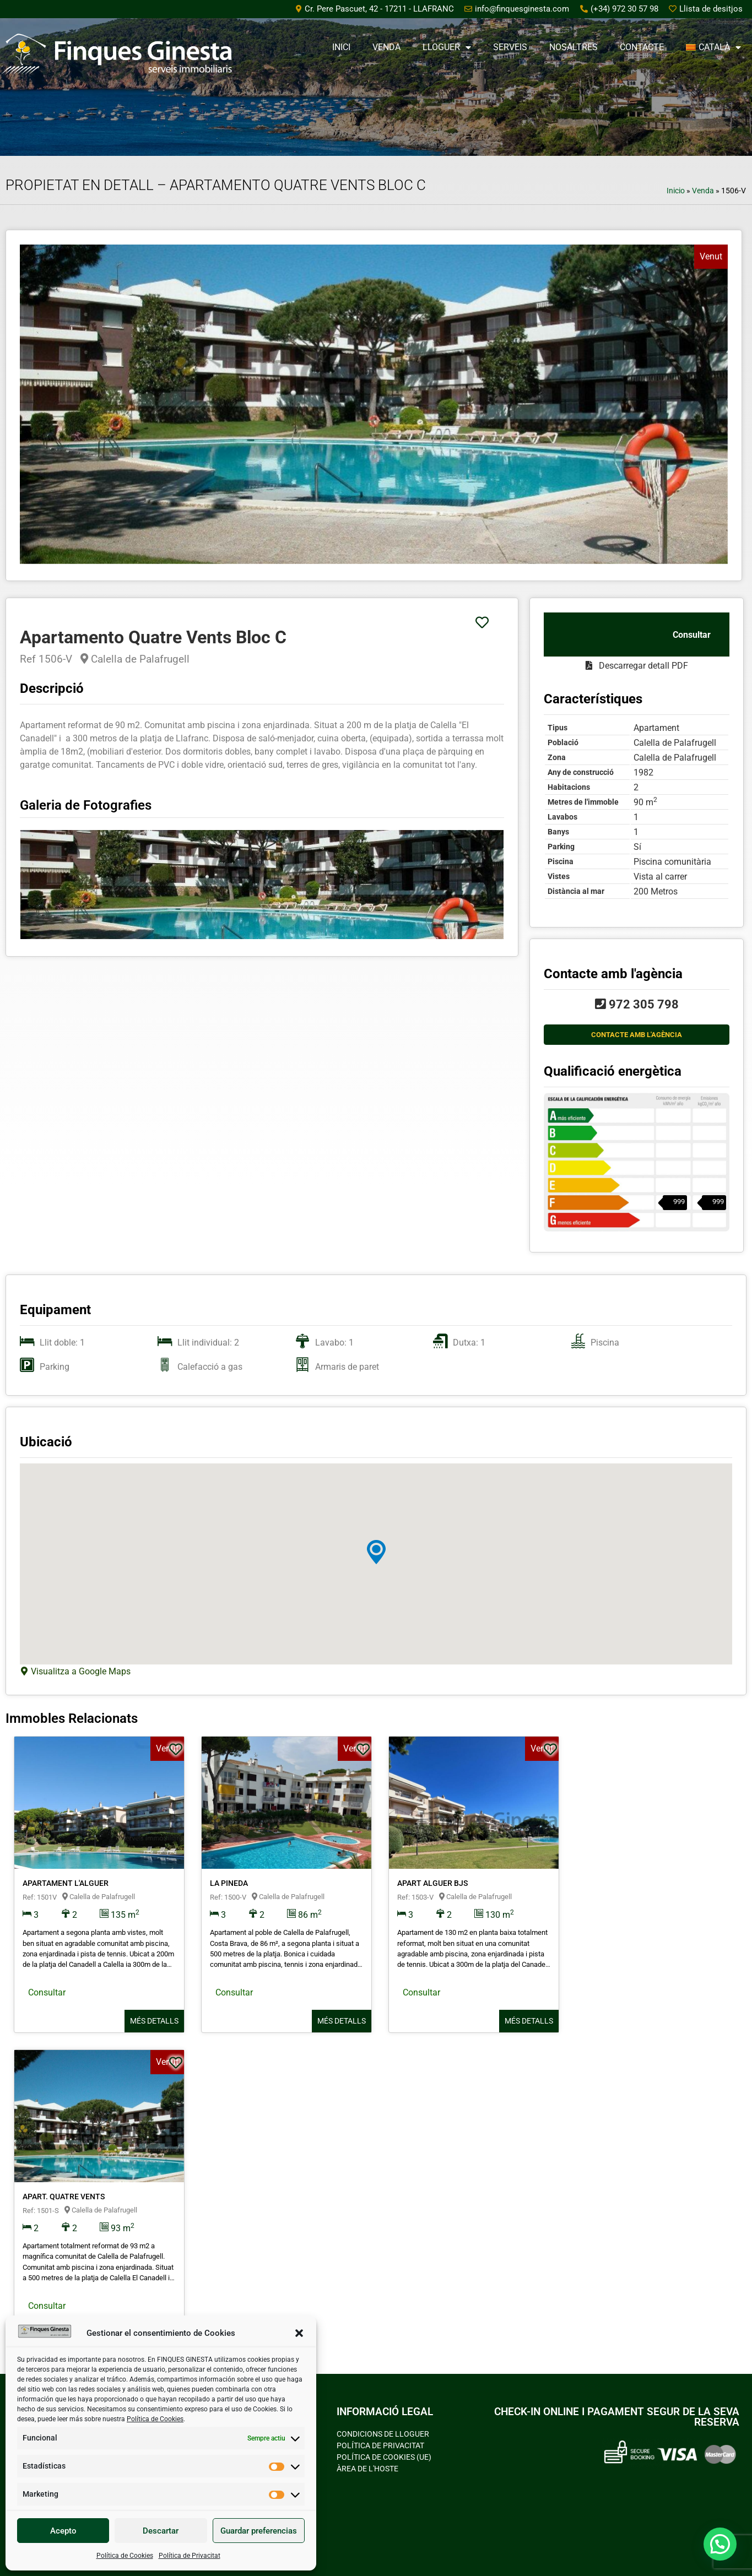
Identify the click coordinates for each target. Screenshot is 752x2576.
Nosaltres (573, 47)
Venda (386, 47)
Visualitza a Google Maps (80, 1671)
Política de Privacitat (189, 2555)
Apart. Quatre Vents (64, 2196)
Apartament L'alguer (66, 1883)
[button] (299, 2333)
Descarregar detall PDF (637, 665)
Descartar (160, 2531)
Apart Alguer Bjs (432, 1883)
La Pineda (229, 1883)
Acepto (63, 2531)
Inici (341, 47)
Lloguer (447, 47)
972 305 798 (637, 1004)
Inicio (676, 190)
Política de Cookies (155, 2419)
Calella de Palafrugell (135, 659)
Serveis (510, 47)
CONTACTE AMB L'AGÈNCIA (636, 1035)
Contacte (642, 47)
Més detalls (154, 2021)
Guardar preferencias (258, 2531)
